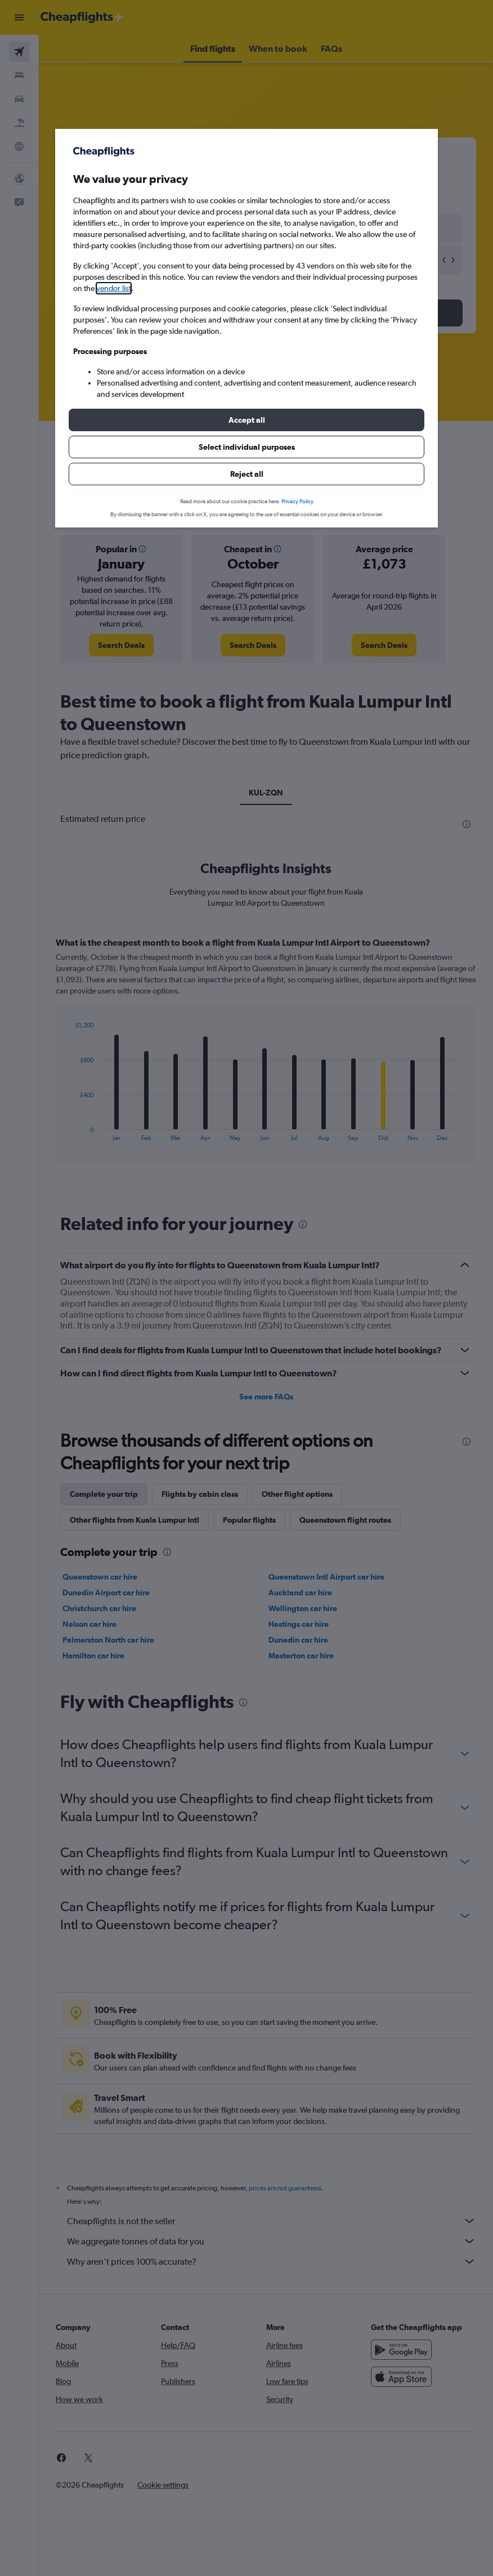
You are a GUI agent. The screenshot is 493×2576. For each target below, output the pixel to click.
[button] (246, 420)
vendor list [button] (113, 288)
